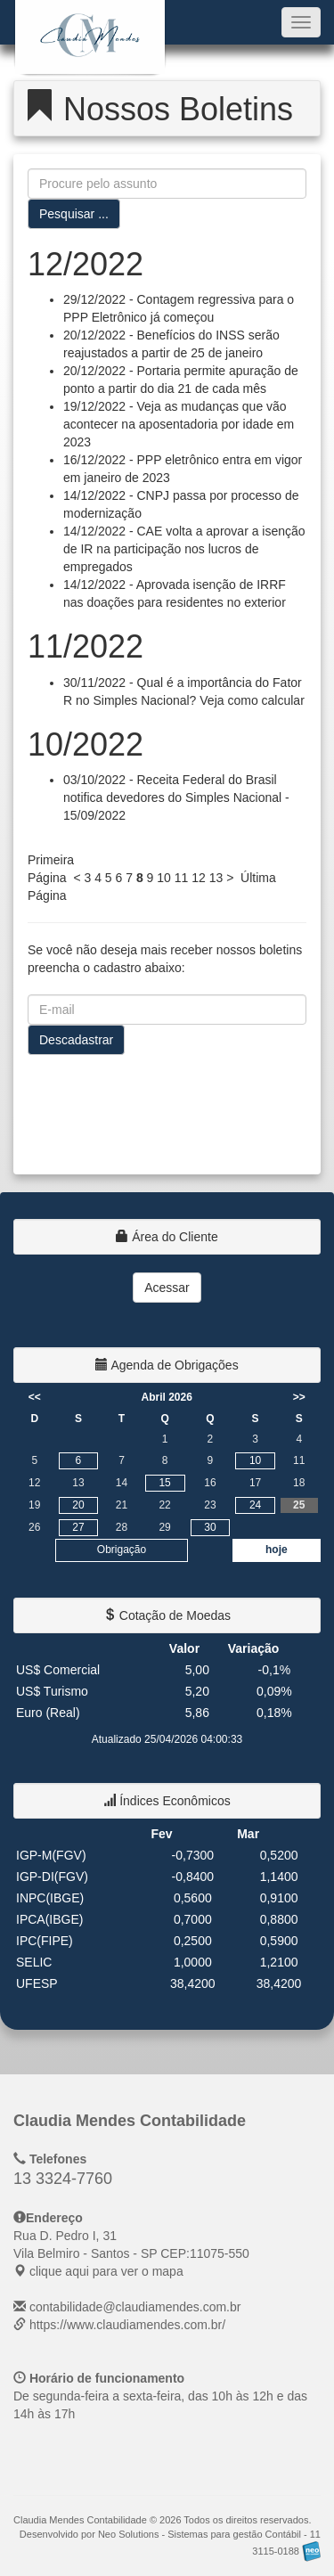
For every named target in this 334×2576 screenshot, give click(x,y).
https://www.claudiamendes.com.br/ (127, 2325)
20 (78, 1505)
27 (78, 1527)
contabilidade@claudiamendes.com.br (135, 2307)
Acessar (167, 1287)
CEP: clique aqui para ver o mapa (131, 2253)
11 (182, 878)
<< (35, 1397)
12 (198, 878)
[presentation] (163, 1107)
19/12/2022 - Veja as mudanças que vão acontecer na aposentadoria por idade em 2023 (178, 424)
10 (164, 878)
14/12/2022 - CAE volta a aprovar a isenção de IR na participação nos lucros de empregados (184, 549)
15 (164, 1482)
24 (255, 1505)
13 (216, 878)
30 (210, 1527)
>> (299, 1397)
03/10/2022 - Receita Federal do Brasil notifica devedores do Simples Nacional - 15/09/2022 (176, 797)
